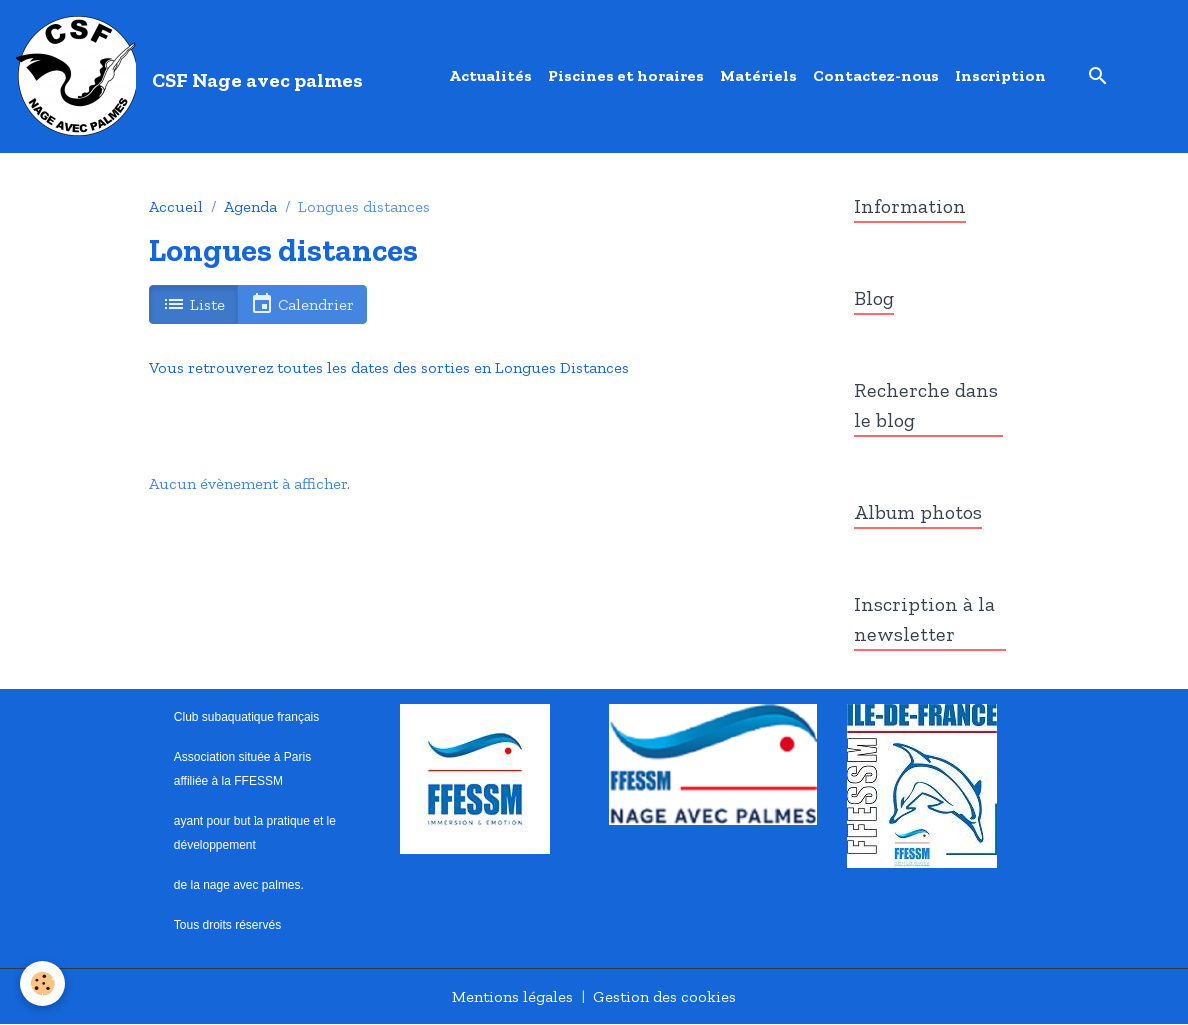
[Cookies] (42, 983)
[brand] (193, 76)
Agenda (250, 206)
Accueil (176, 206)
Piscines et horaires (626, 75)
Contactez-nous (876, 75)
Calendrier (302, 304)
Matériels (758, 75)
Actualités (490, 75)
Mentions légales (512, 996)
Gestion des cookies (664, 996)
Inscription (1000, 75)
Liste (193, 304)
